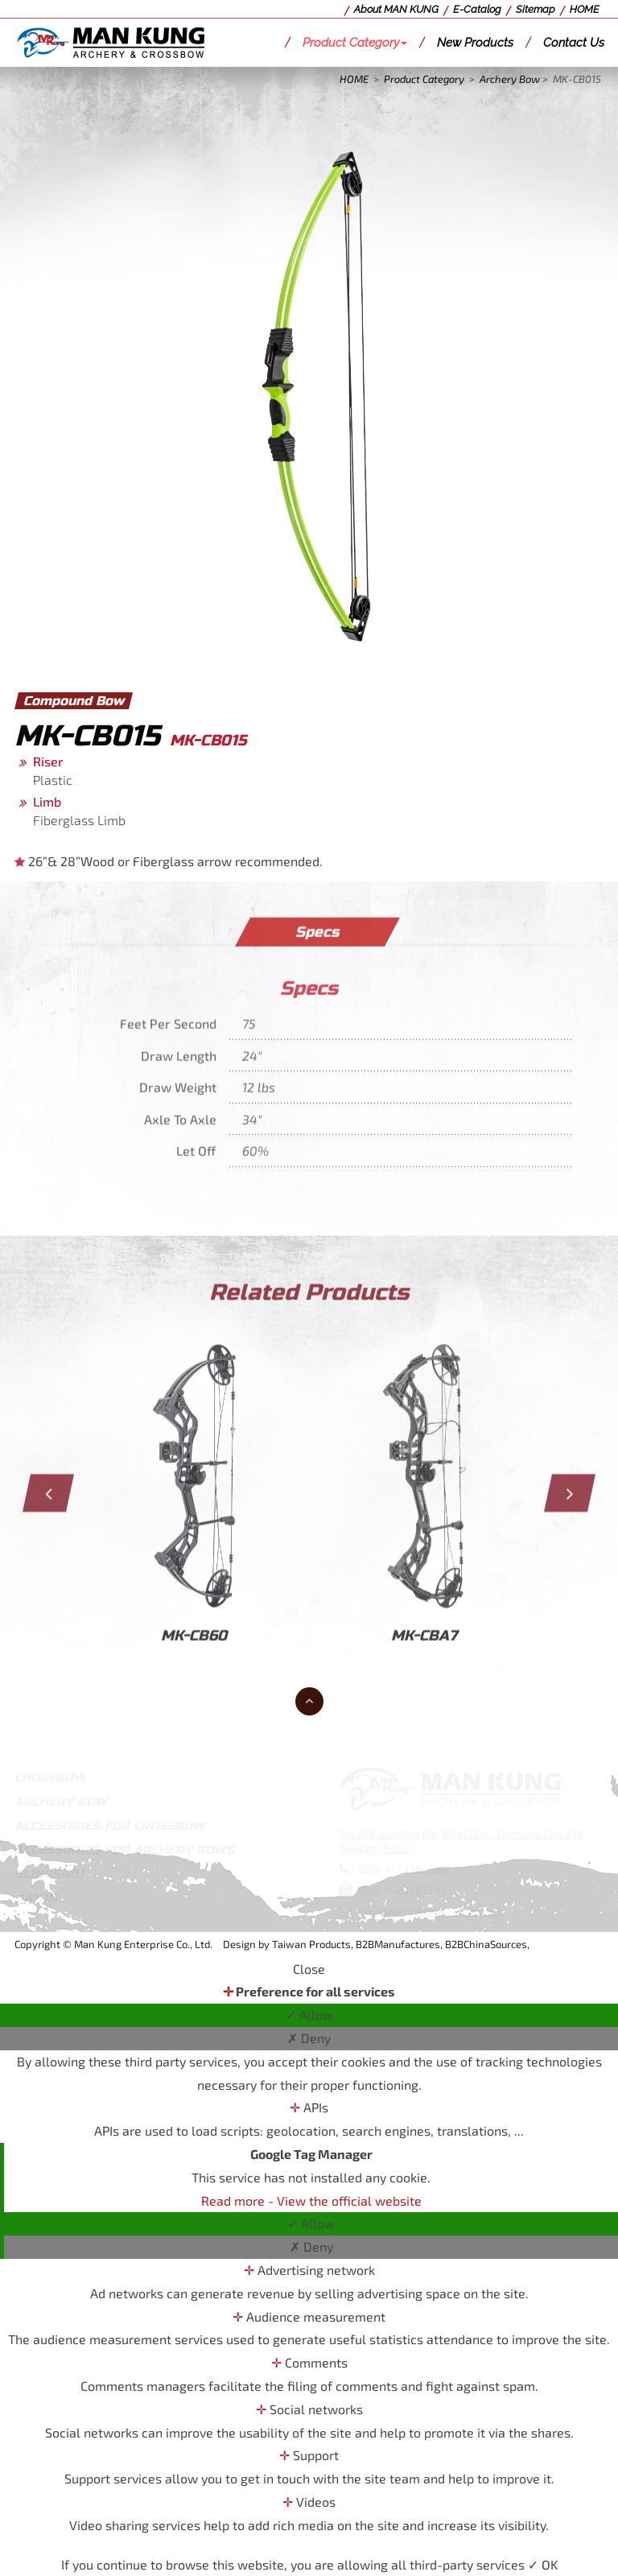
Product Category (424, 78)
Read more (234, 2200)
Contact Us (573, 42)
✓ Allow (309, 2014)
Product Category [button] (355, 42)
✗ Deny (309, 2038)
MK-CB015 (577, 78)
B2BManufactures (398, 1944)
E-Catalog (477, 9)
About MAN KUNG (396, 9)
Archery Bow (510, 78)
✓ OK (543, 2564)
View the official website (349, 2200)
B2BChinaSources (486, 1944)
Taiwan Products (311, 1944)
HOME (584, 9)
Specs (317, 942)
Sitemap (535, 9)
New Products (475, 42)
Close (309, 1968)
